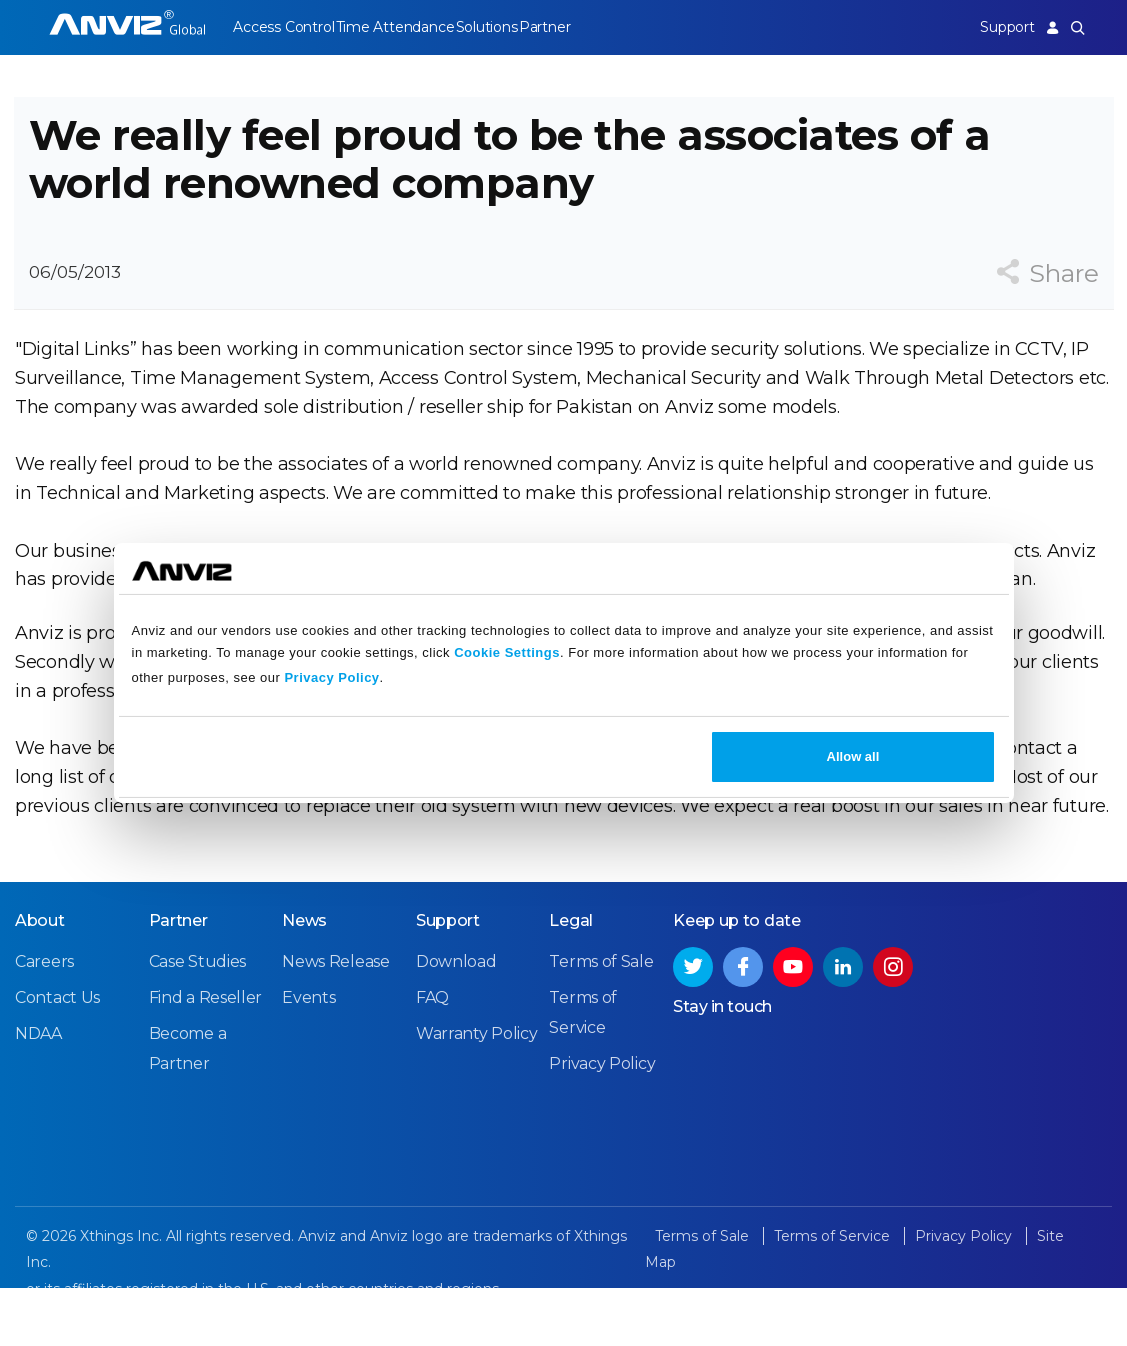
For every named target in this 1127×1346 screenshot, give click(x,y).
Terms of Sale (601, 1020)
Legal (571, 979)
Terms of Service (834, 1295)
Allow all (853, 756)
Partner (581, 27)
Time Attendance (407, 27)
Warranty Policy (477, 1092)
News (304, 979)
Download (456, 1020)
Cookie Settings (507, 652)
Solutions (510, 27)
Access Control (283, 27)
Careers (44, 1020)
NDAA (38, 1092)
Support (994, 27)
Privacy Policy (331, 677)
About (40, 979)
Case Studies (197, 1020)
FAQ (432, 1056)
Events (308, 1056)
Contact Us (57, 1056)
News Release (335, 1020)
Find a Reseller (206, 1056)
